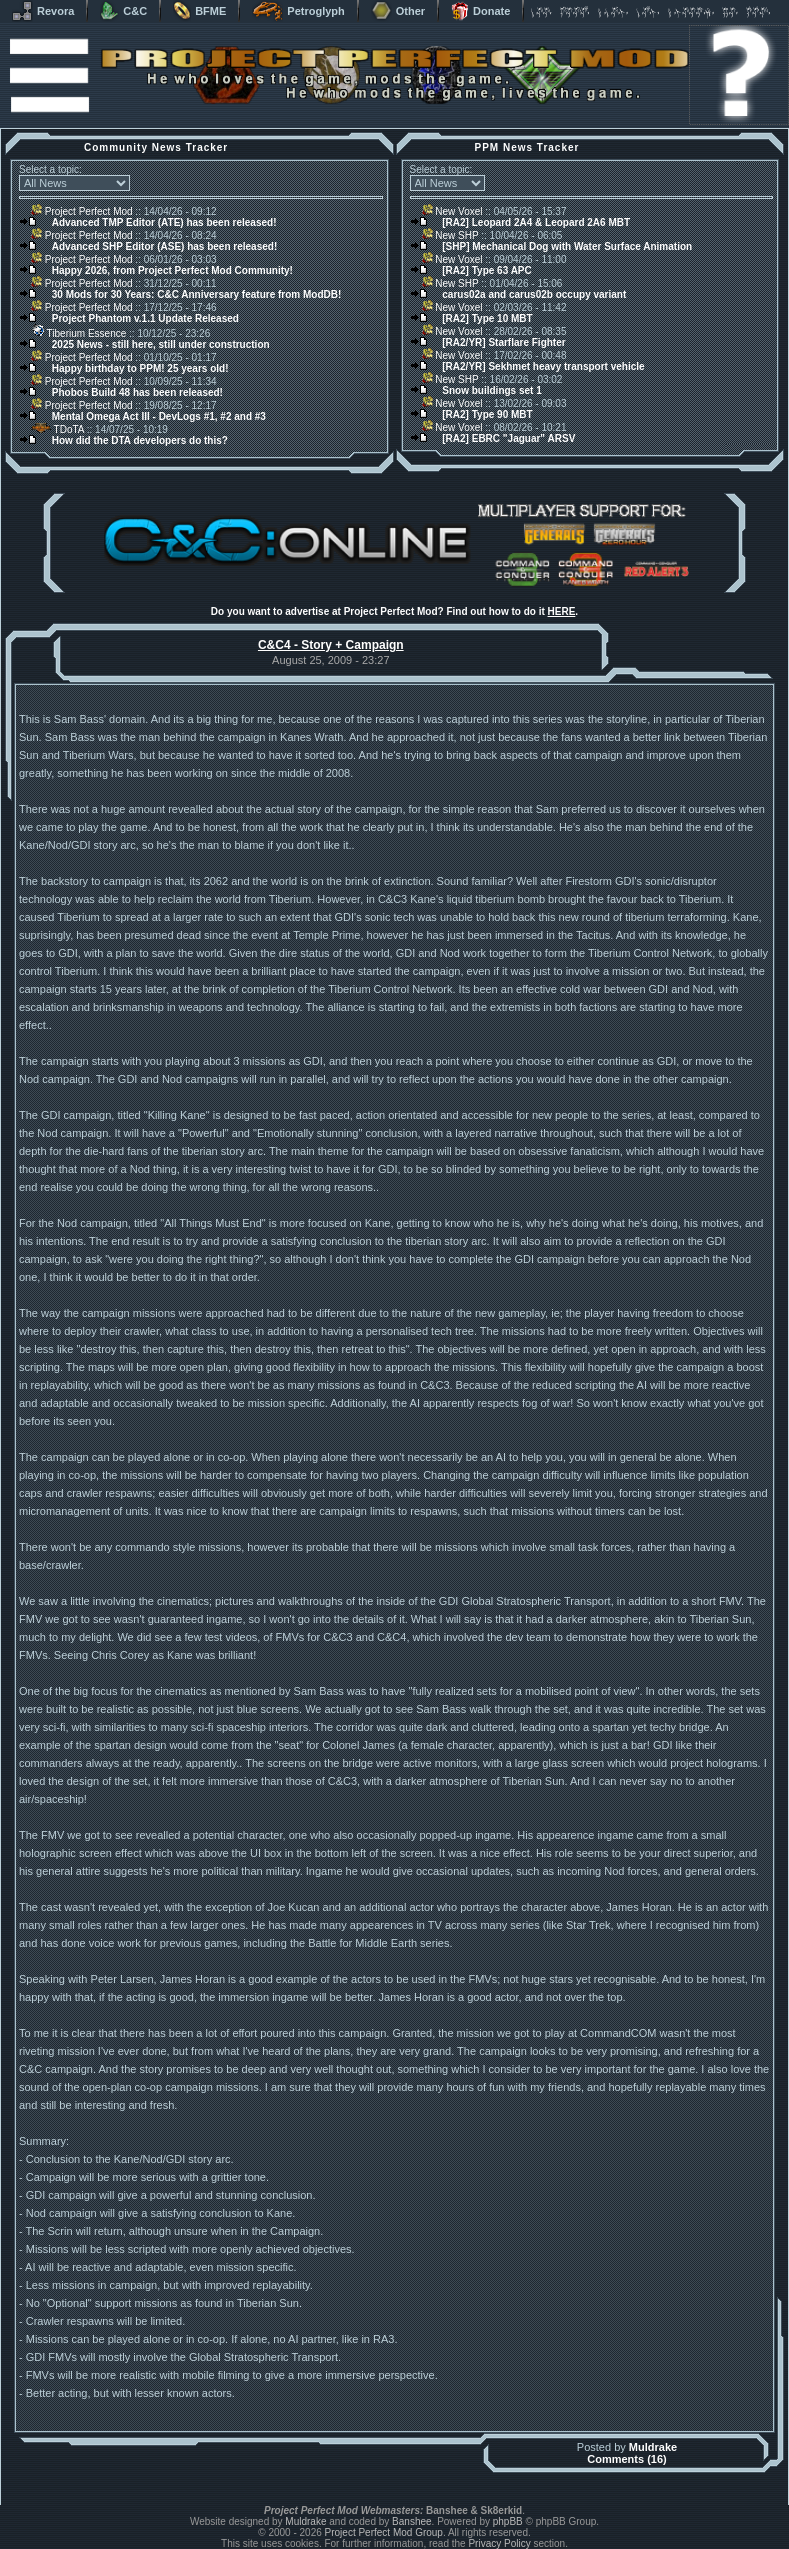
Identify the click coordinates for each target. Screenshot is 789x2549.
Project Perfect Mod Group (384, 2532)
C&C (123, 11)
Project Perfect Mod (82, 211)
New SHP (450, 235)
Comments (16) (626, 2459)
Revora (43, 11)
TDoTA (57, 429)
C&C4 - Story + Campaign (331, 645)
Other (398, 11)
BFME (199, 11)
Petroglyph (298, 11)
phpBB (508, 2521)
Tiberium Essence (78, 333)
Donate (480, 11)
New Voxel (452, 211)
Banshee (411, 2521)
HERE (562, 611)
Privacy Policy (499, 2543)
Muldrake (653, 2447)
